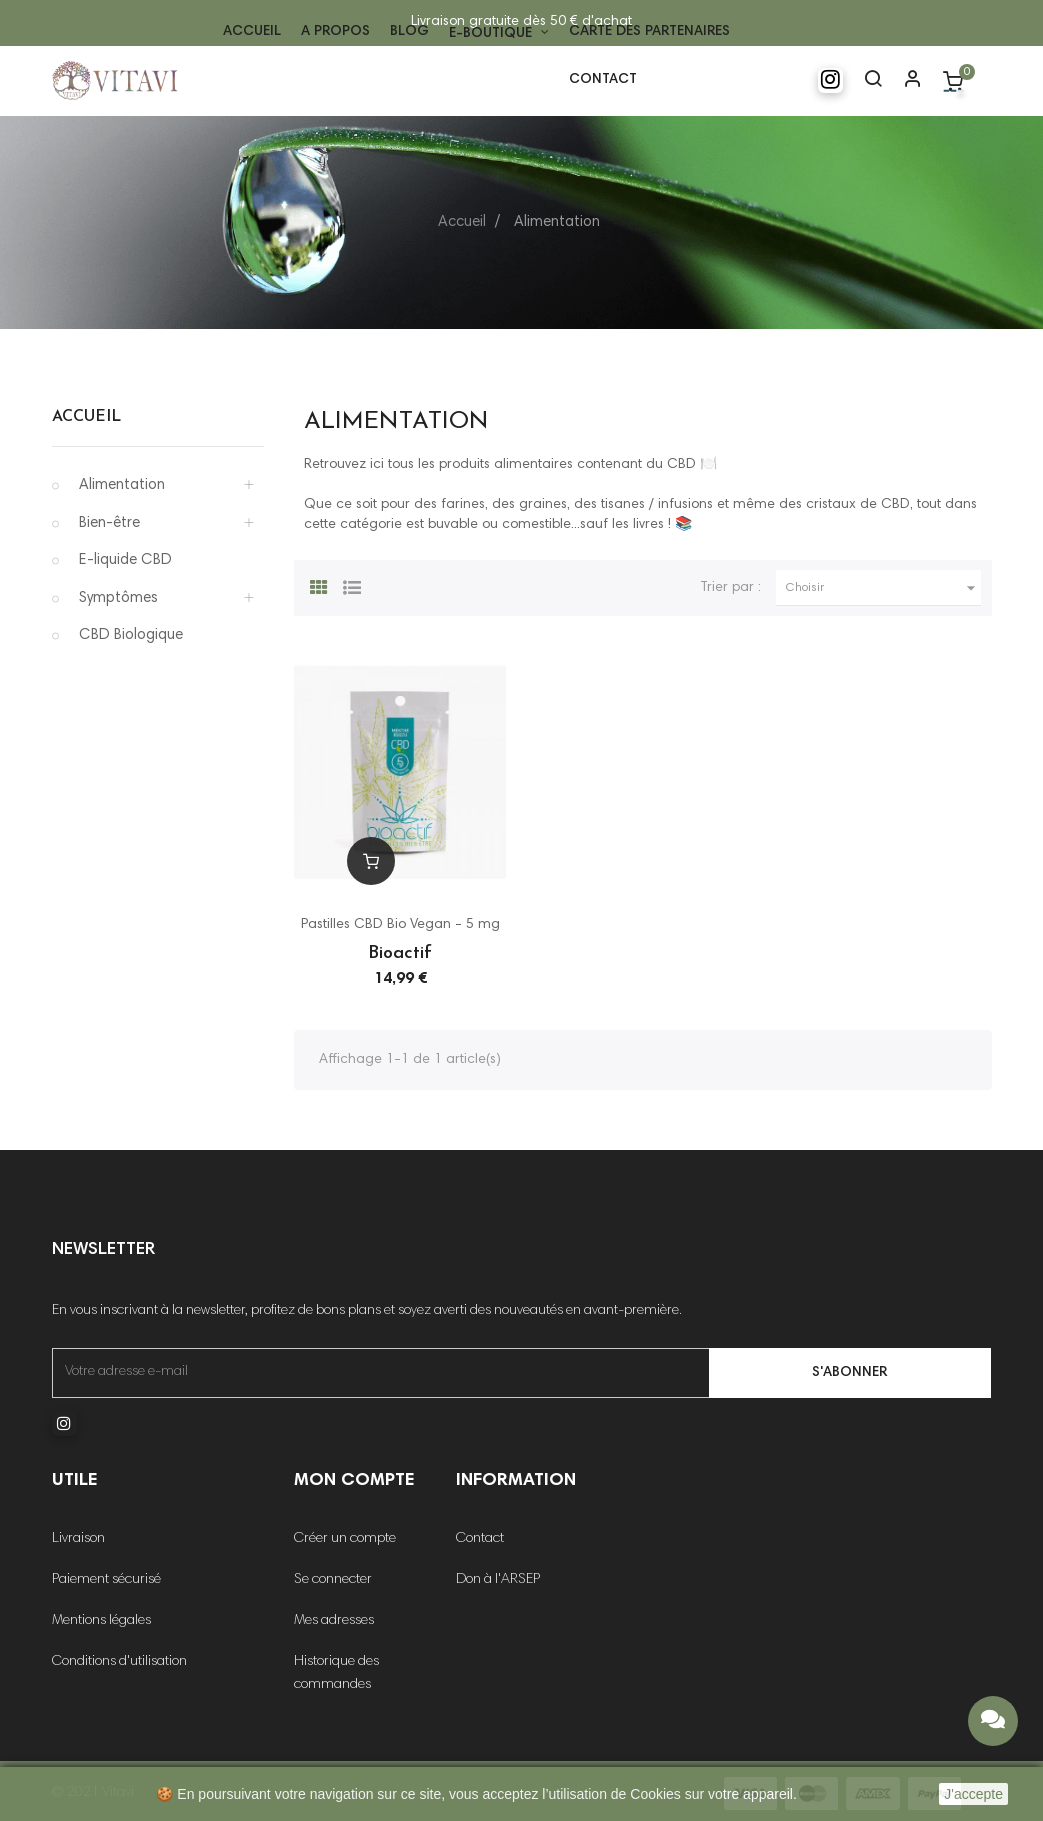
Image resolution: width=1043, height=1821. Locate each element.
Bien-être (109, 523)
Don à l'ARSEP (498, 1580)
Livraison (78, 1539)
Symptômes (118, 598)
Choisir (884, 588)
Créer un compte (345, 1539)
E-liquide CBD (125, 560)
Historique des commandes (336, 1673)
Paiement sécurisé (106, 1580)
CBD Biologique (131, 635)
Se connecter (333, 1580)
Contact (480, 1539)
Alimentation (122, 485)
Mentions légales (101, 1621)
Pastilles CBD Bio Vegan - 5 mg (400, 925)
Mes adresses (334, 1621)
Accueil (86, 417)
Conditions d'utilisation (119, 1662)
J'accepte (973, 1794)
